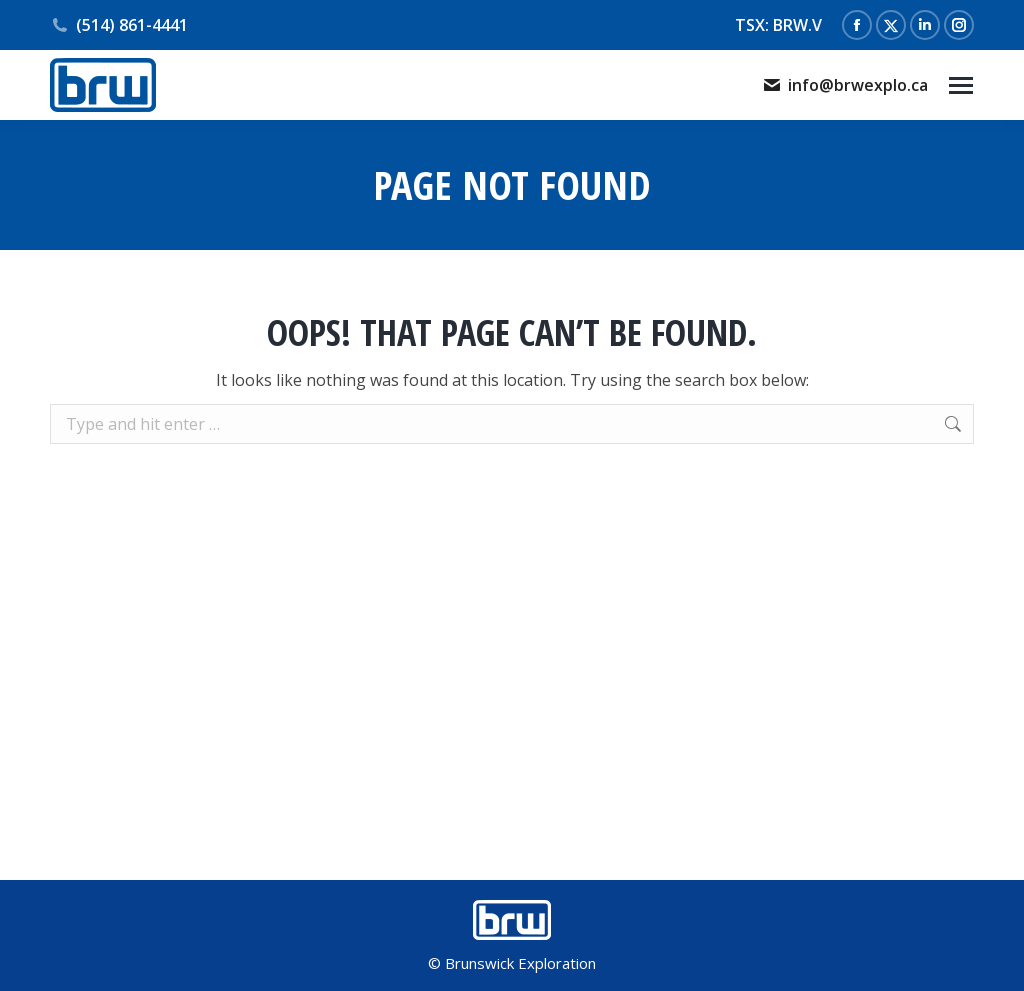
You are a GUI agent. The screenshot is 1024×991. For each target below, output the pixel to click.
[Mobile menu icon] (961, 85)
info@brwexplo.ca (845, 85)
